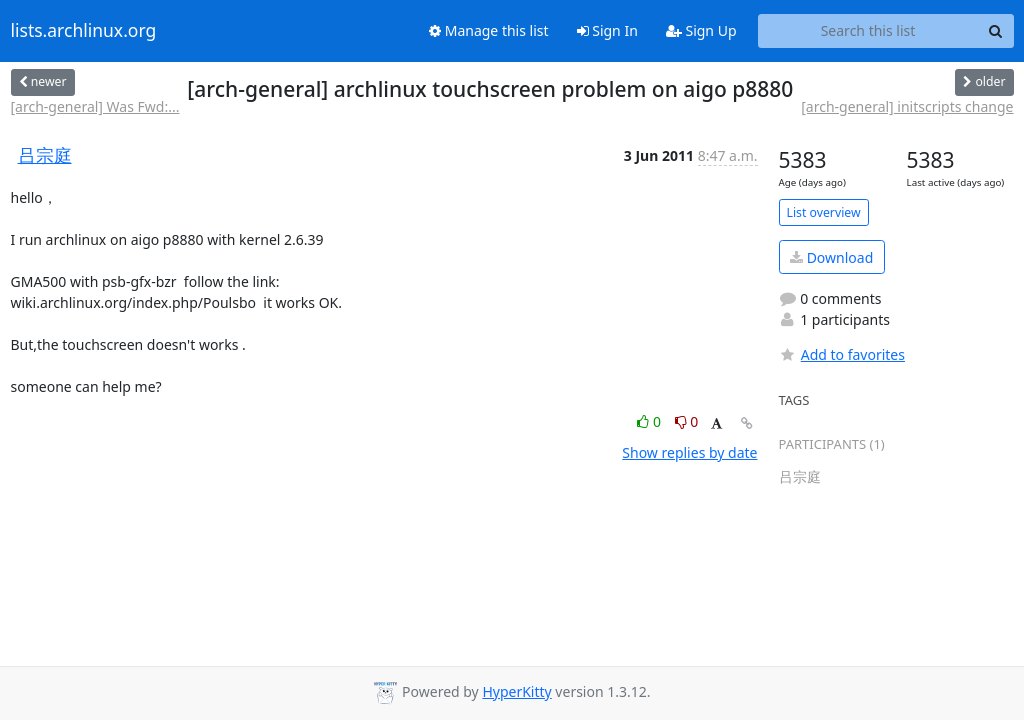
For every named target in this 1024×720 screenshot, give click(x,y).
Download (831, 257)
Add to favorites (842, 354)
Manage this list (489, 30)
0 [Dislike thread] (687, 421)
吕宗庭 (45, 155)
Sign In (607, 30)
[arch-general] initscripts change (907, 106)
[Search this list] (868, 31)
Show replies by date (689, 452)
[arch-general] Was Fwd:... (95, 106)
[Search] (996, 31)
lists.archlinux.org (84, 31)
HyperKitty (516, 691)
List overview (824, 212)
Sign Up (701, 30)
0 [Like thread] (650, 421)
